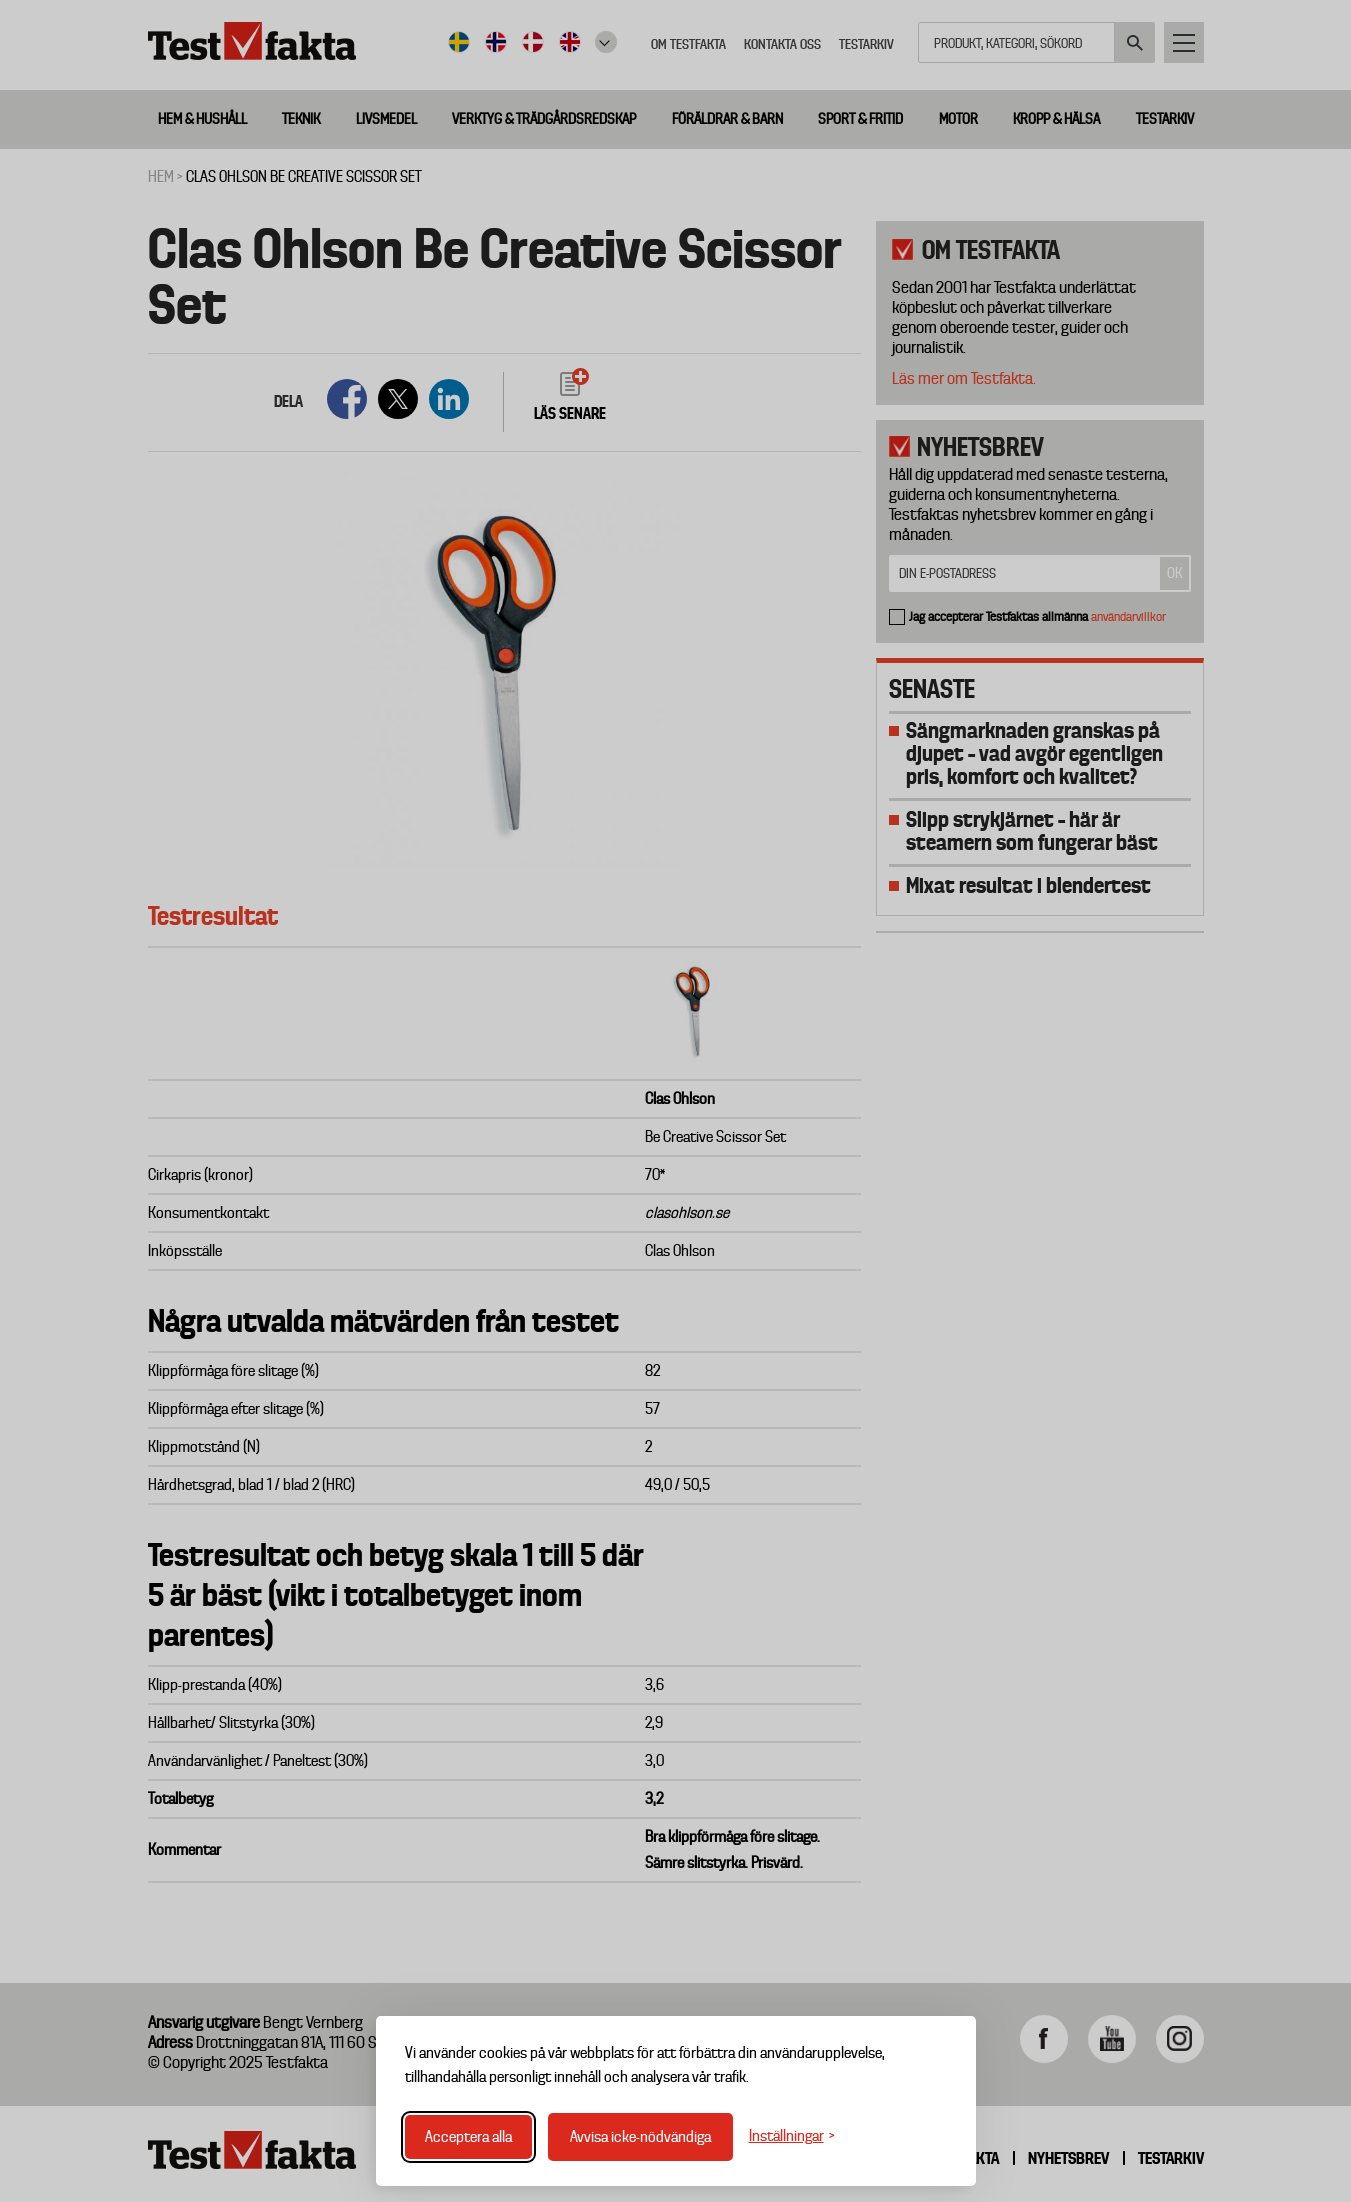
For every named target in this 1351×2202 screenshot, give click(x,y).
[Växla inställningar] (792, 2136)
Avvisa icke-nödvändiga (640, 2137)
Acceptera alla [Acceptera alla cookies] (468, 2137)
